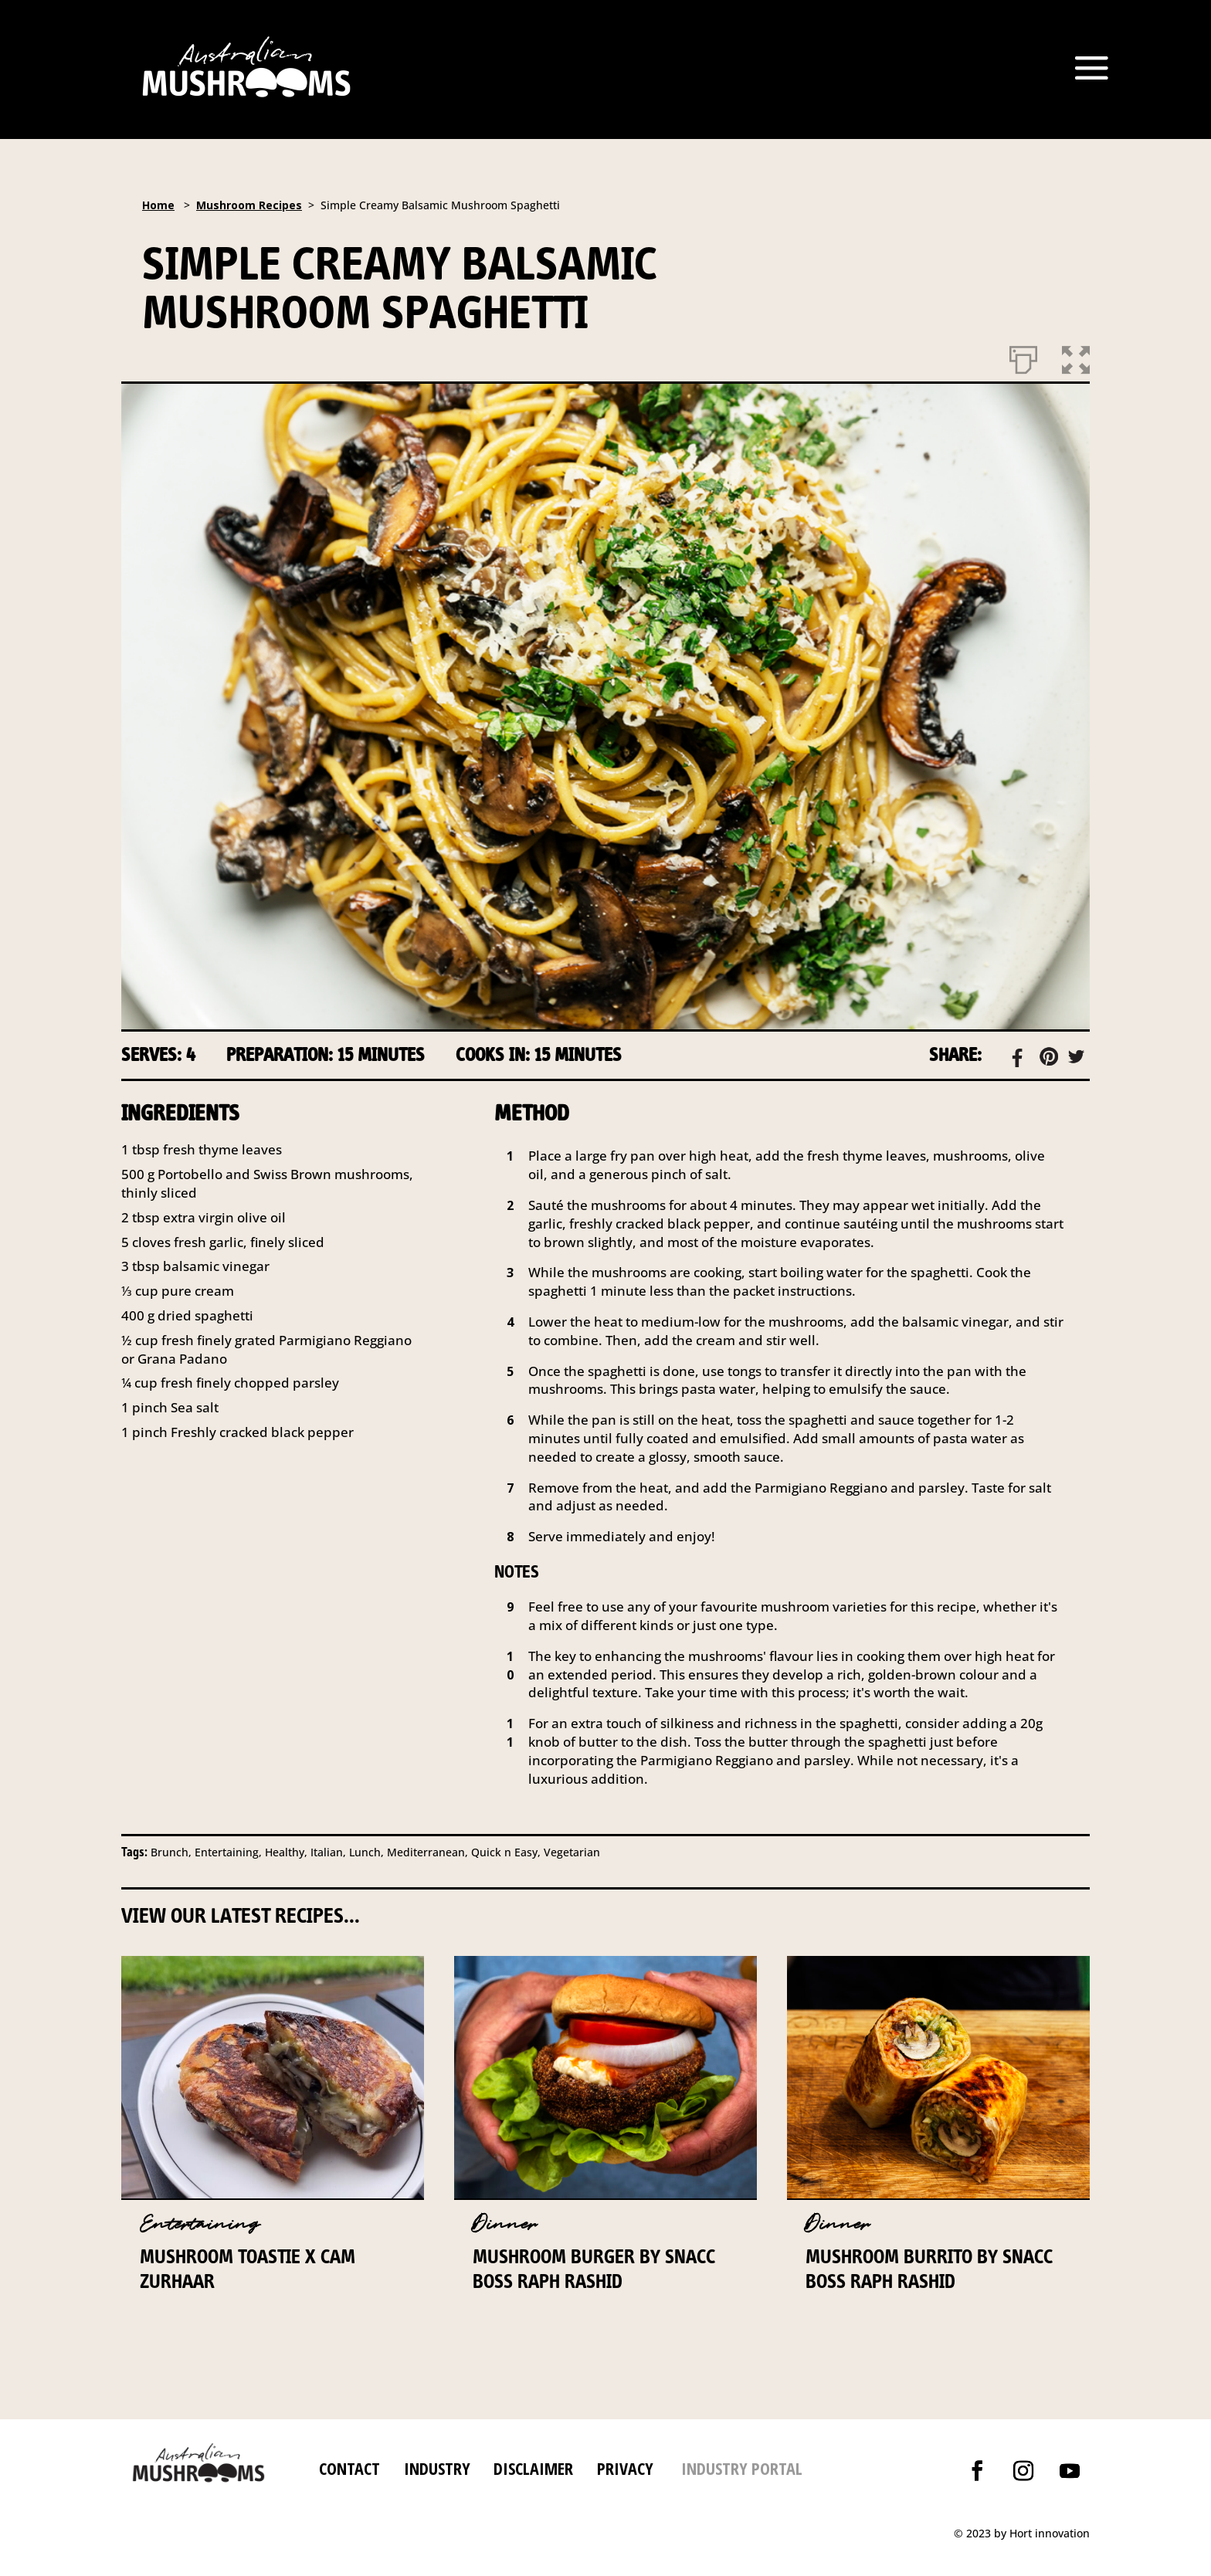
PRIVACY (625, 2467)
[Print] (1023, 356)
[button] (1076, 356)
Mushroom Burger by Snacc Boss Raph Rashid (594, 2268)
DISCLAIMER (531, 2467)
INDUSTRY (437, 2467)
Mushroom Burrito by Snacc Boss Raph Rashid (929, 2268)
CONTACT (349, 2467)
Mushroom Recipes (249, 205)
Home (158, 205)
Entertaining (200, 2224)
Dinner (505, 2224)
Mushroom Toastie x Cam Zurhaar (247, 2268)
